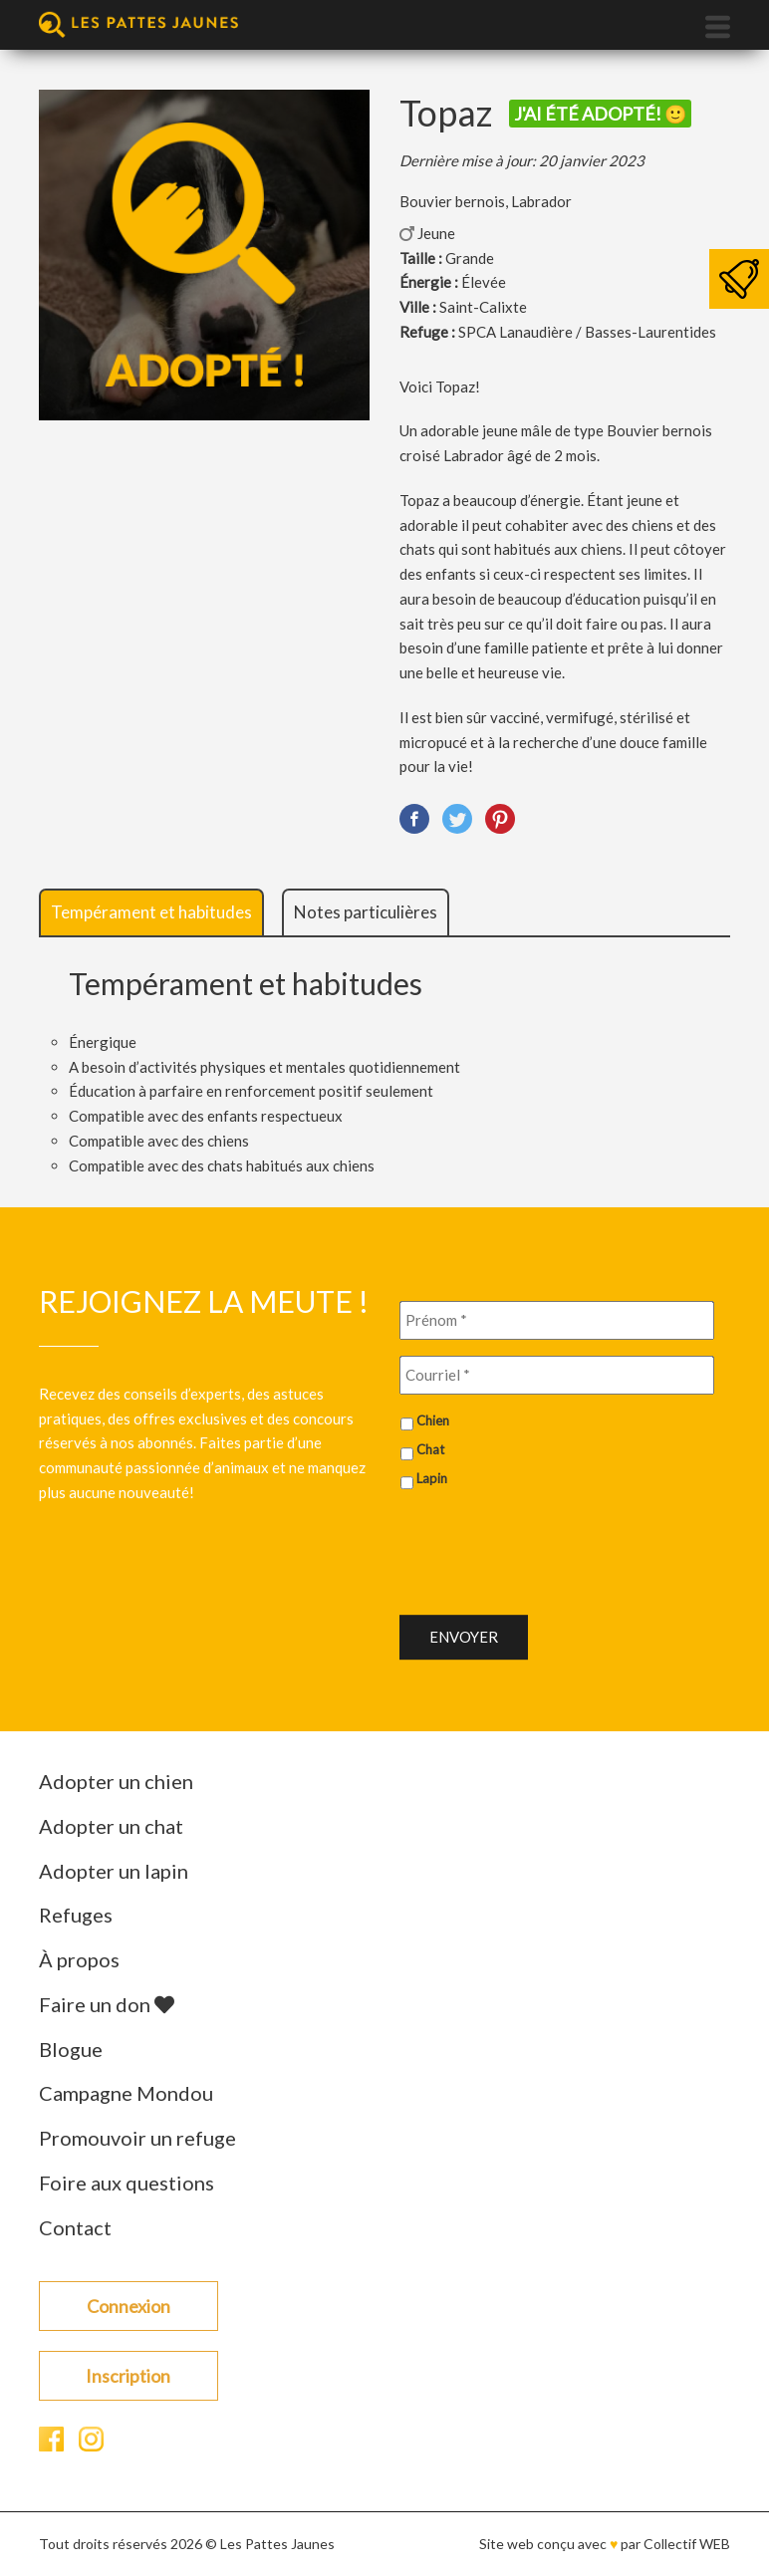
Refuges (76, 1915)
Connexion (128, 2306)
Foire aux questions (126, 2182)
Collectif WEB (686, 2543)
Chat (430, 1449)
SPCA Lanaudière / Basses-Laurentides (587, 332)
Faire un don (106, 2004)
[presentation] (550, 1544)
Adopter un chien (116, 1781)
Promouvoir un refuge (137, 2138)
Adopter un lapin (113, 1871)
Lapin (431, 1478)
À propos (79, 1959)
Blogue (71, 2049)
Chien (432, 1420)
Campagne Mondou (126, 2093)
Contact (75, 2227)
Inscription (128, 2376)
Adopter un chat (111, 1826)
